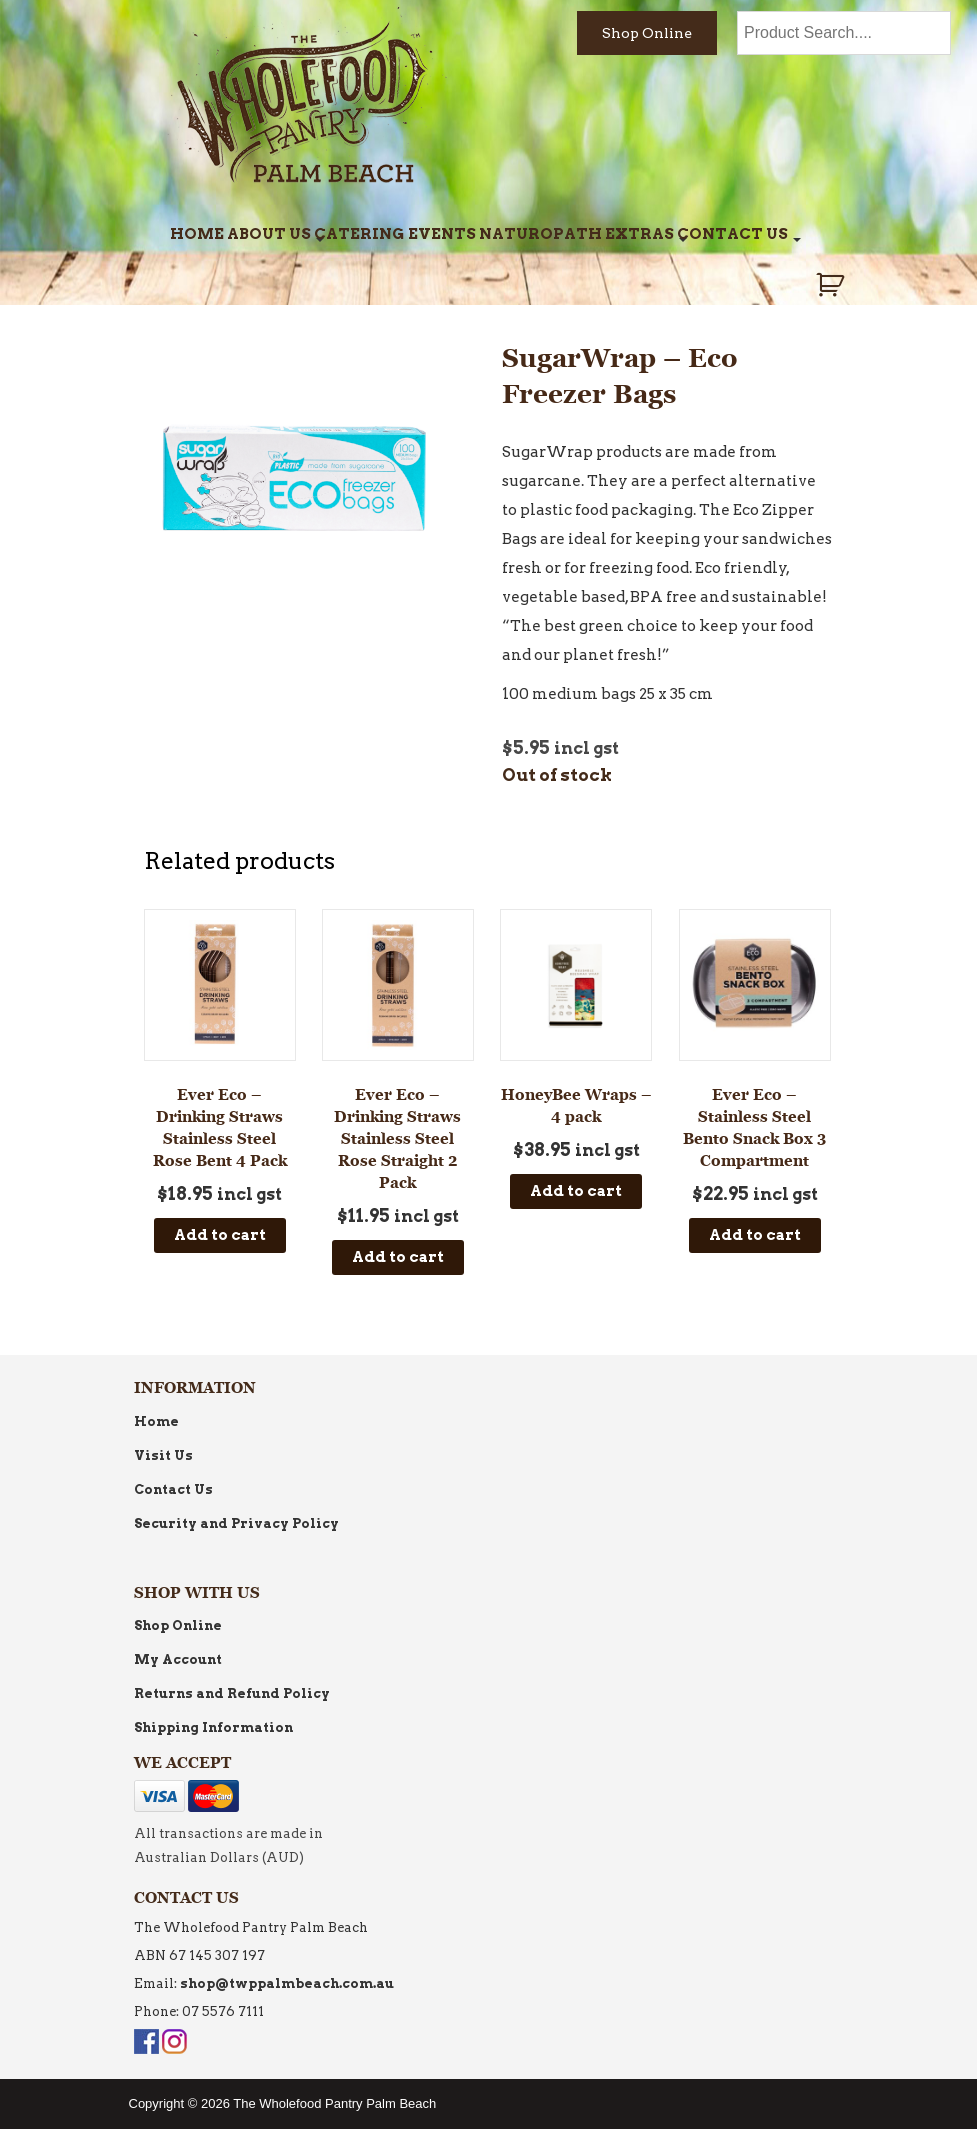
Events (442, 234)
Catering (359, 234)
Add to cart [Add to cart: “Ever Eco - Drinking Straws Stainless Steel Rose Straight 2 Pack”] (398, 1257)
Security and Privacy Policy (236, 1523)
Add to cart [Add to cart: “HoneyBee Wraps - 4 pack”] (576, 1191)
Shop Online (647, 33)
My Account (178, 1659)
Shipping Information (213, 1727)
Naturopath (540, 234)
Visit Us (163, 1455)
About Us (269, 234)
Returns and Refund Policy (232, 1693)
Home (197, 234)
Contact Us (732, 234)
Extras (639, 234)
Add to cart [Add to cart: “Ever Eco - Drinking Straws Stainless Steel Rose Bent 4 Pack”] (220, 1235)
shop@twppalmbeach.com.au (287, 1983)
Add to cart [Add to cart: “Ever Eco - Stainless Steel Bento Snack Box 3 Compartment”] (755, 1235)
